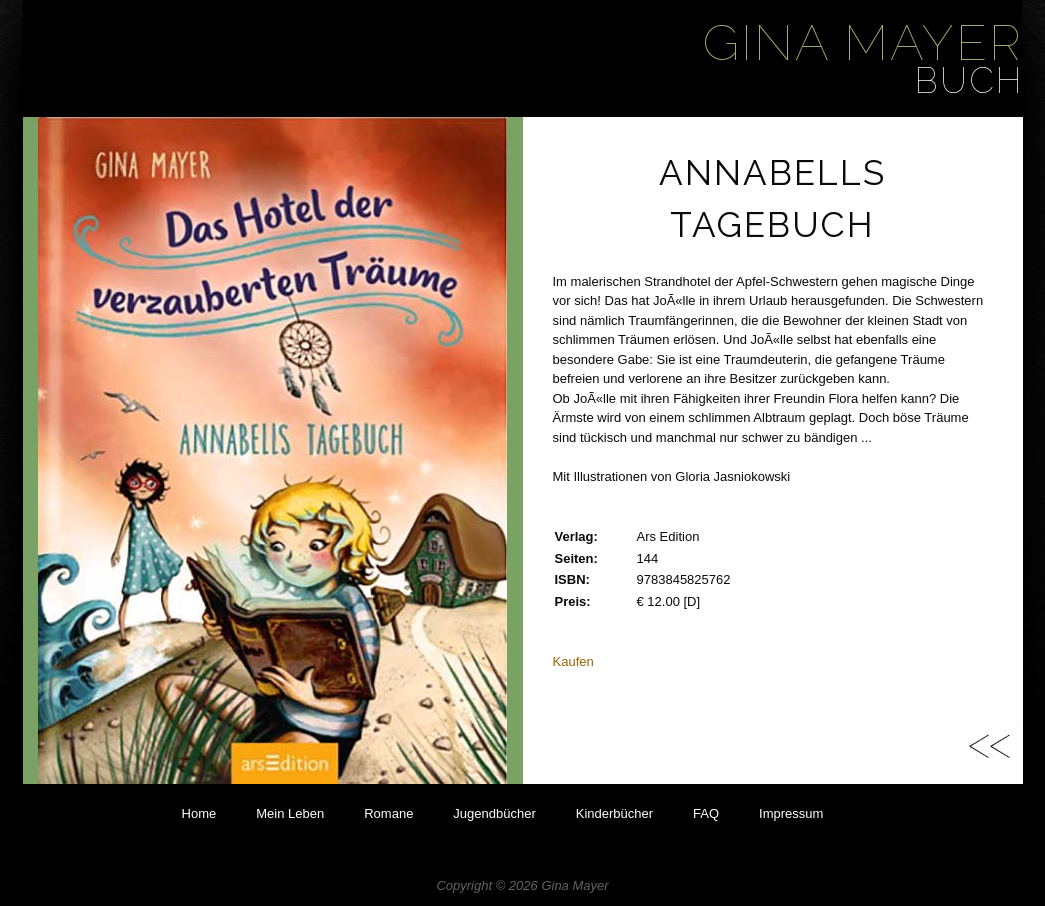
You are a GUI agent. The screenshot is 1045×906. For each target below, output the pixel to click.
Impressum (791, 813)
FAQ (706, 813)
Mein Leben (290, 813)
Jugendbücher (494, 813)
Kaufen (573, 661)
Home (199, 813)
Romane (388, 813)
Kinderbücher (614, 813)
